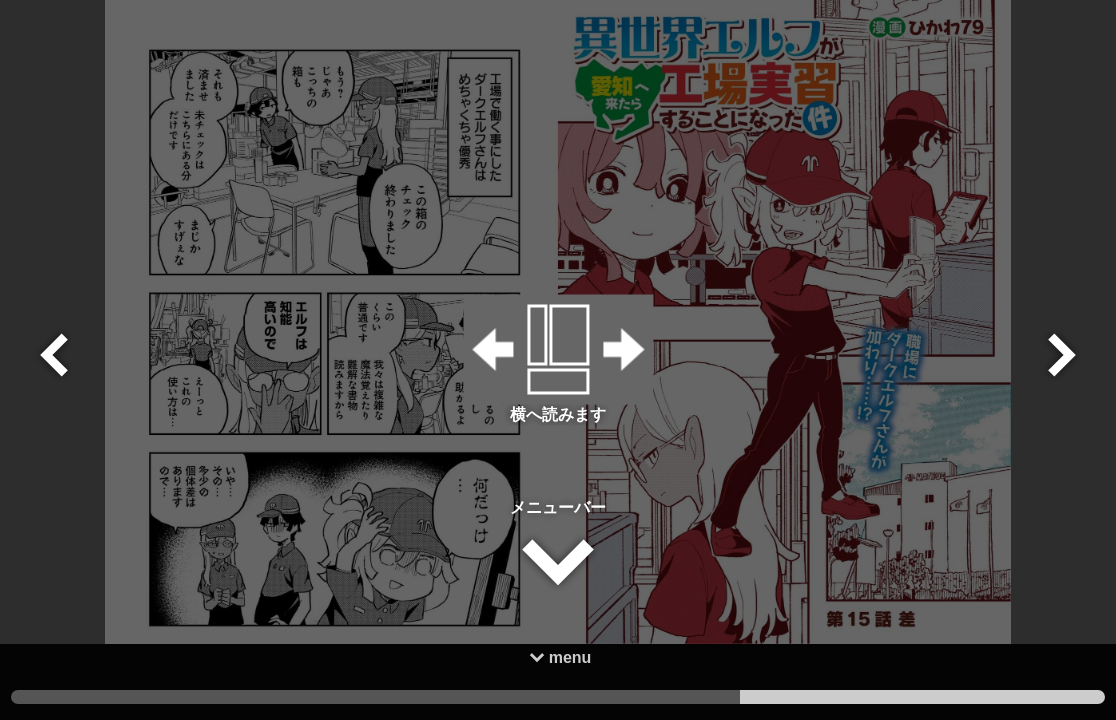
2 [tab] (558, 697)
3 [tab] (193, 697)
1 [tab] (922, 697)
